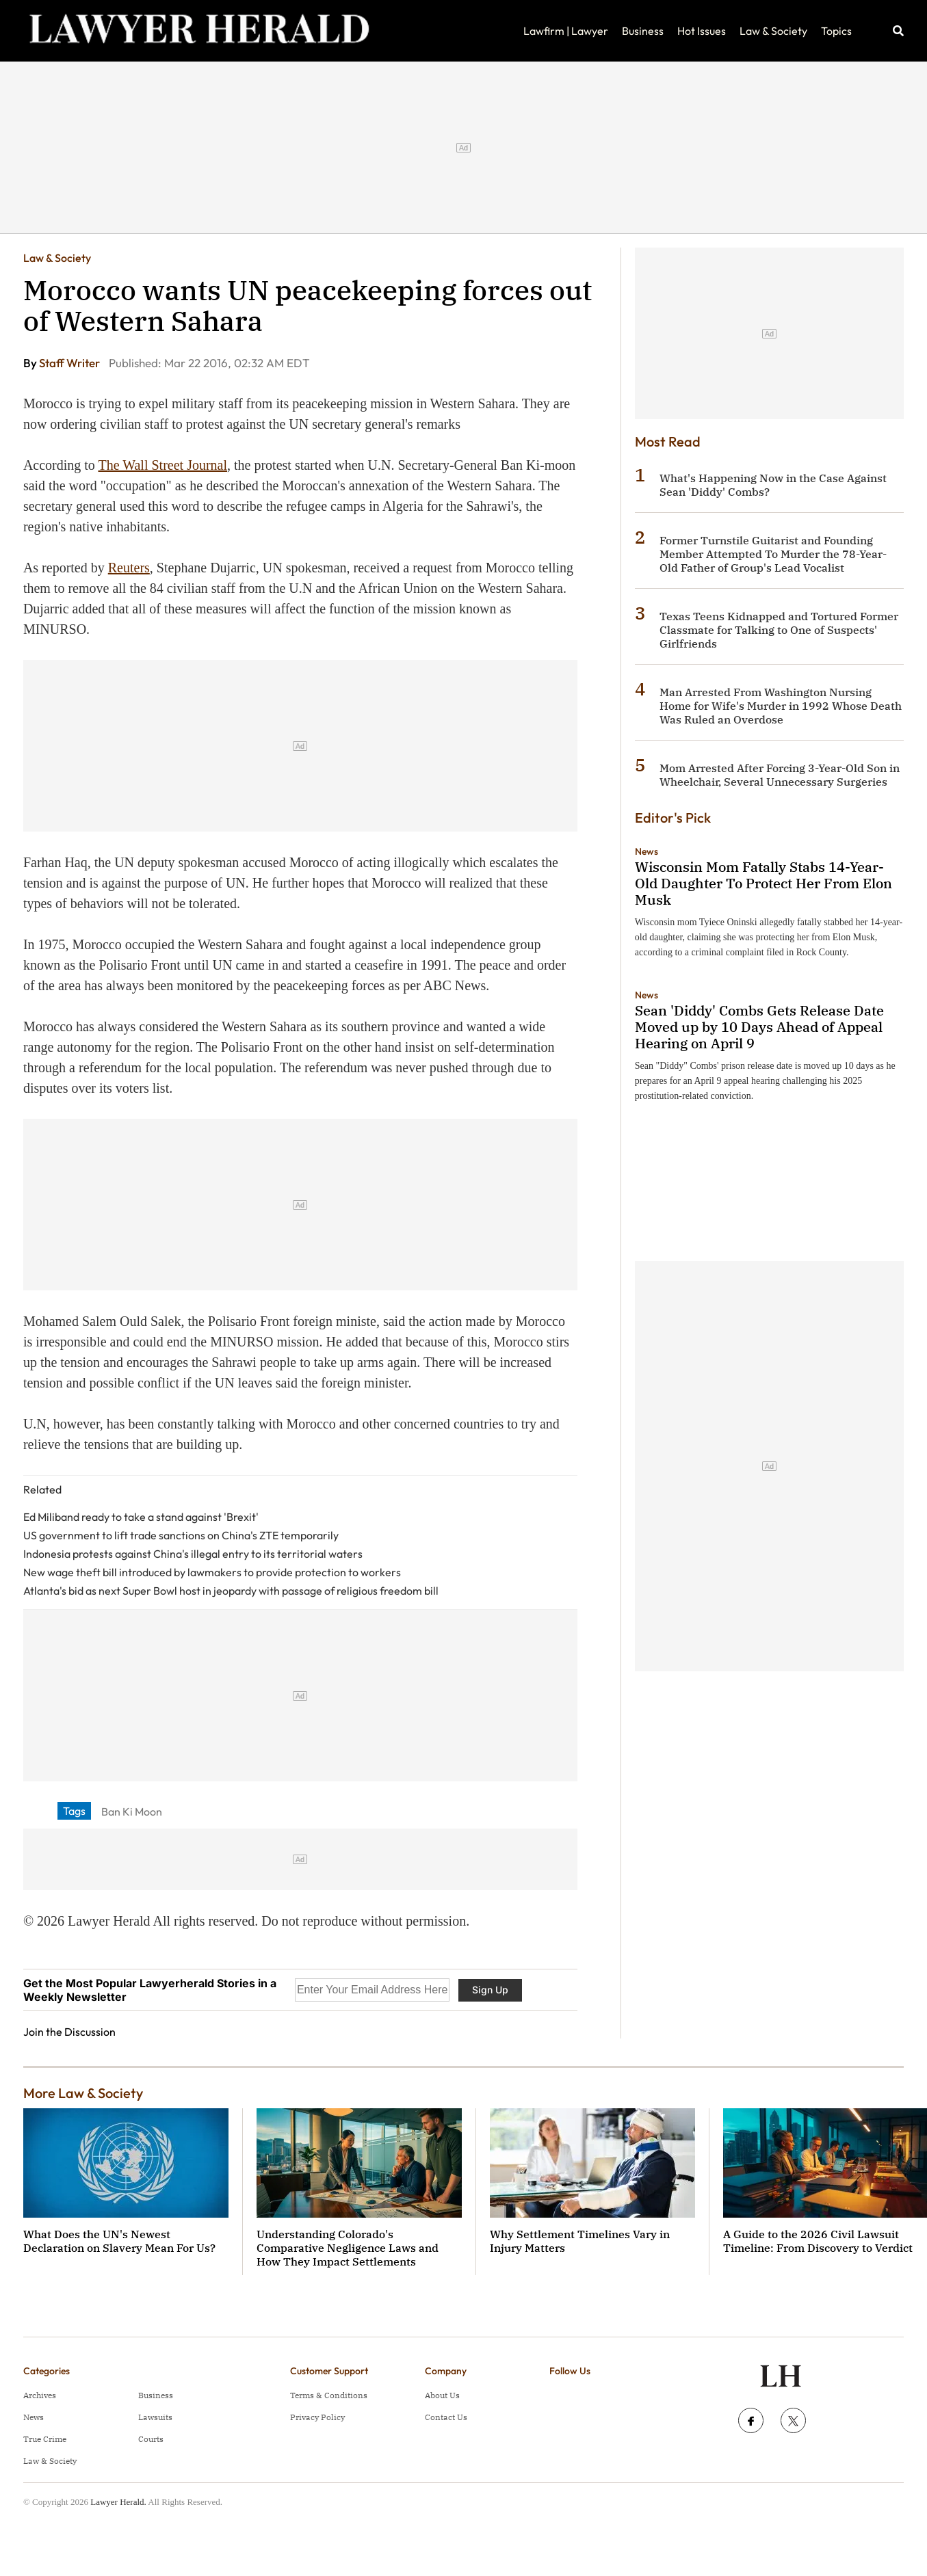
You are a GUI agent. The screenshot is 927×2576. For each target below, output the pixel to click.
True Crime (44, 2439)
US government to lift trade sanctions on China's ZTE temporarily (181, 1535)
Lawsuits (155, 2417)
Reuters (129, 567)
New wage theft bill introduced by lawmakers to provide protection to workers (212, 1572)
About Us (442, 2395)
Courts (151, 2439)
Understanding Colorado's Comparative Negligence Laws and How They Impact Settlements (348, 2247)
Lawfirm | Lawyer (565, 31)
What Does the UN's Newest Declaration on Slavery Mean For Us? (119, 2241)
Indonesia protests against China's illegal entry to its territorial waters (193, 1554)
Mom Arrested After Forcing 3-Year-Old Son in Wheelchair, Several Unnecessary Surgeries (780, 774)
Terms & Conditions (328, 2395)
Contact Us (446, 2417)
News (646, 851)
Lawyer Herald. (118, 2502)
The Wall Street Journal (162, 465)
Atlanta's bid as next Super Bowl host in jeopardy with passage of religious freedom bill (231, 1590)
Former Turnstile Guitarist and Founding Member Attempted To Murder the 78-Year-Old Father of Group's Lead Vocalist (773, 553)
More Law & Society (83, 2092)
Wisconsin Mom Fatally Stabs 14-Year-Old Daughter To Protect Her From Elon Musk (763, 883)
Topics (836, 31)
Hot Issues (701, 31)
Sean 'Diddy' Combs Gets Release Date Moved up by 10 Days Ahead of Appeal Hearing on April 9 (759, 1026)
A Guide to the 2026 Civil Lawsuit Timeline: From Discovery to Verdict (818, 2241)
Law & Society (773, 31)
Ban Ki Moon (131, 1811)
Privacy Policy (317, 2417)
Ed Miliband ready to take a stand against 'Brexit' (141, 1517)
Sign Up (490, 1989)
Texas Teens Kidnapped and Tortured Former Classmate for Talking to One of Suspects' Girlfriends (779, 629)
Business (643, 31)
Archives (39, 2395)
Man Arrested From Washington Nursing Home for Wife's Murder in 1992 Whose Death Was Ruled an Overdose (781, 705)
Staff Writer (70, 363)
